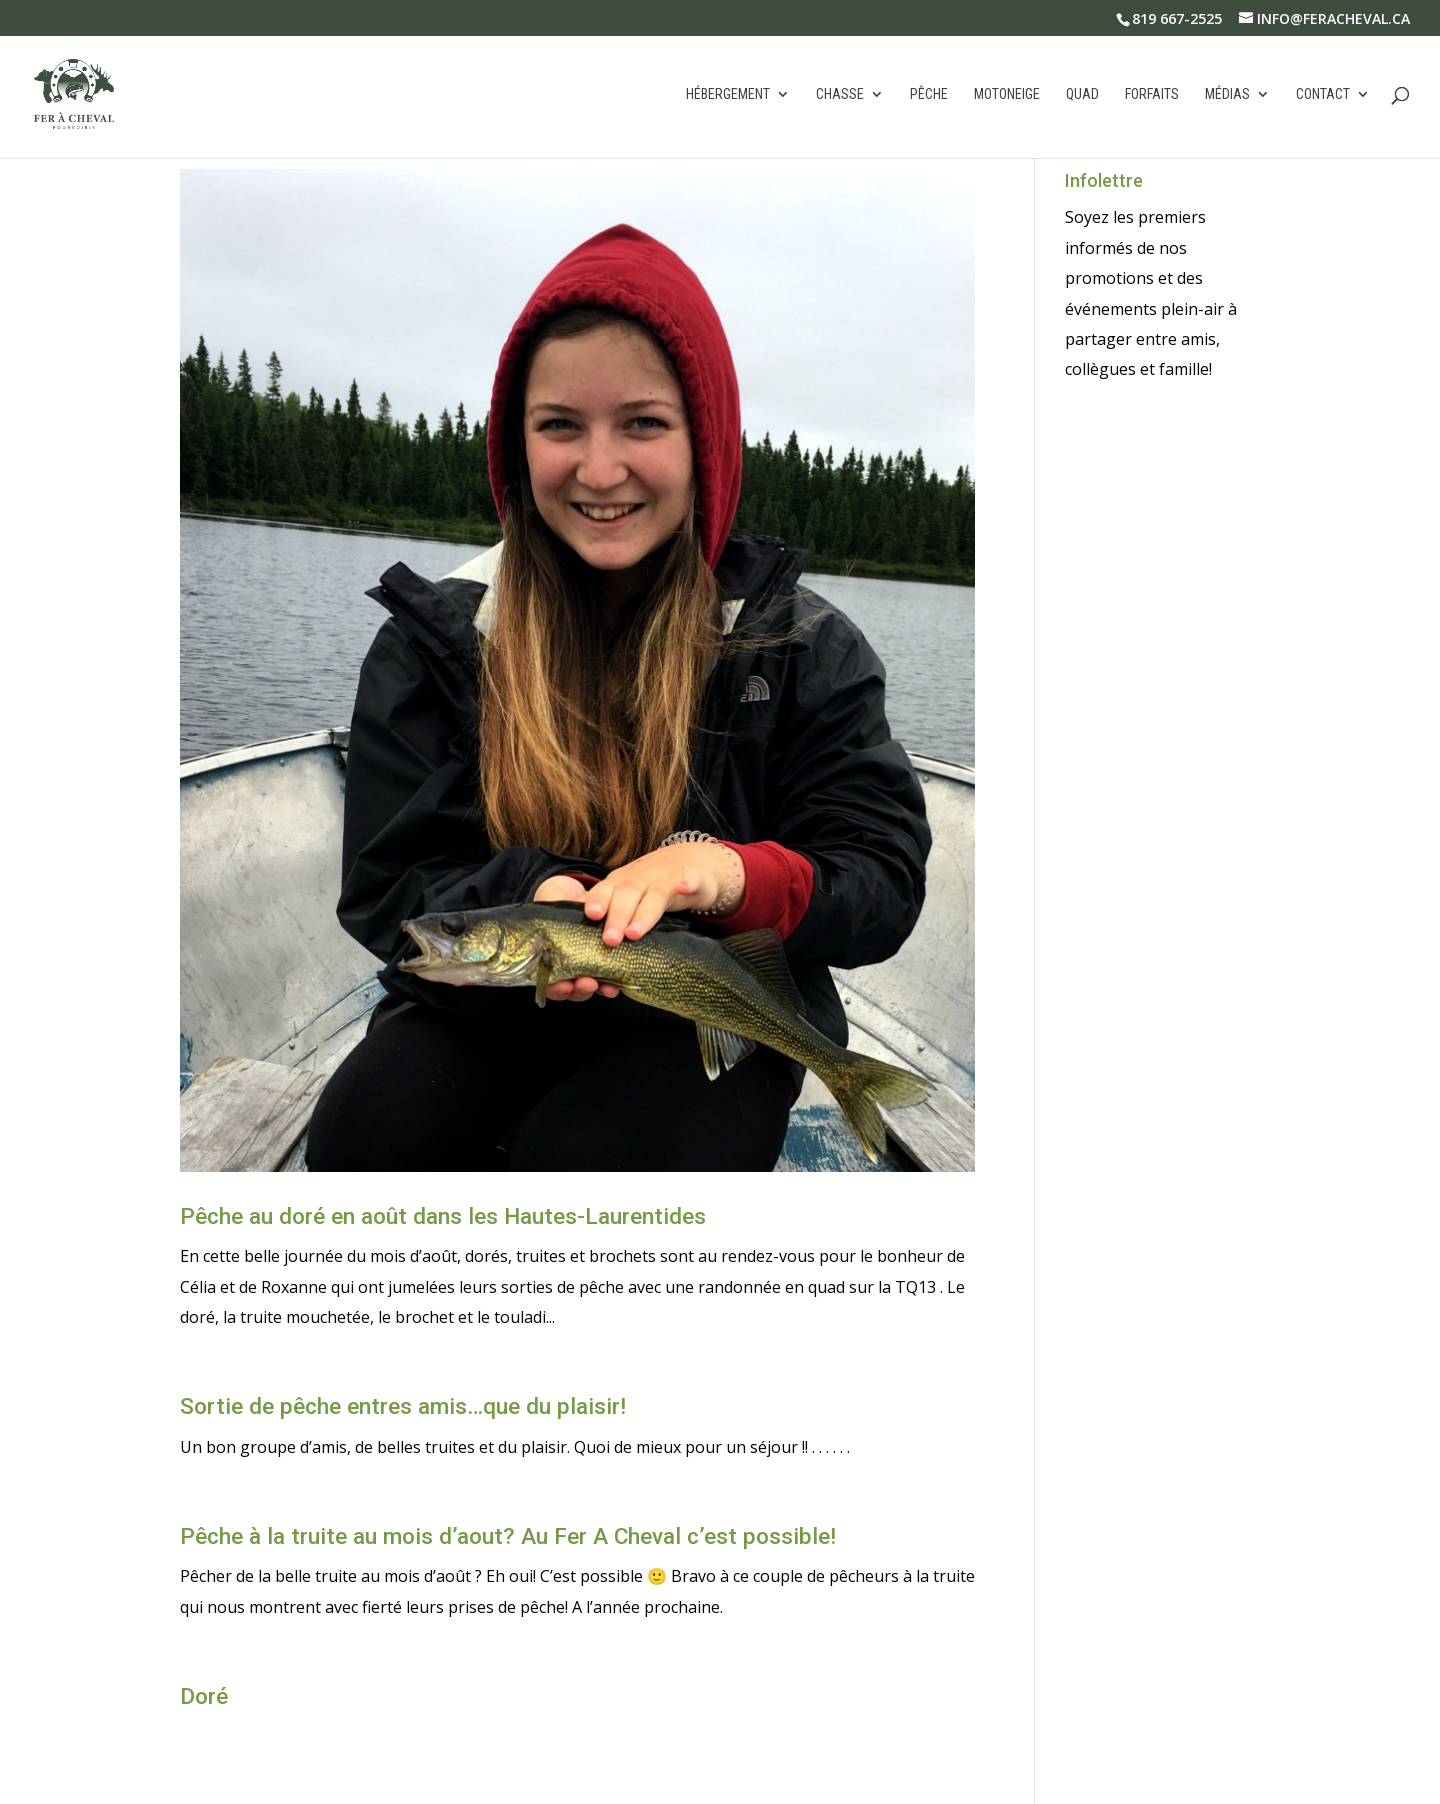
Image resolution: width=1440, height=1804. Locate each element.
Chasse (840, 94)
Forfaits (1152, 94)
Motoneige (1007, 94)
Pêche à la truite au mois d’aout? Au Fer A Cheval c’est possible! (508, 1536)
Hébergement (728, 94)
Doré (204, 1696)
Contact (1323, 94)
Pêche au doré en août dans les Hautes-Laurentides (443, 1216)
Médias (1227, 94)
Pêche (929, 94)
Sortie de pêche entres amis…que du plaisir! (403, 1406)
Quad (1082, 94)
